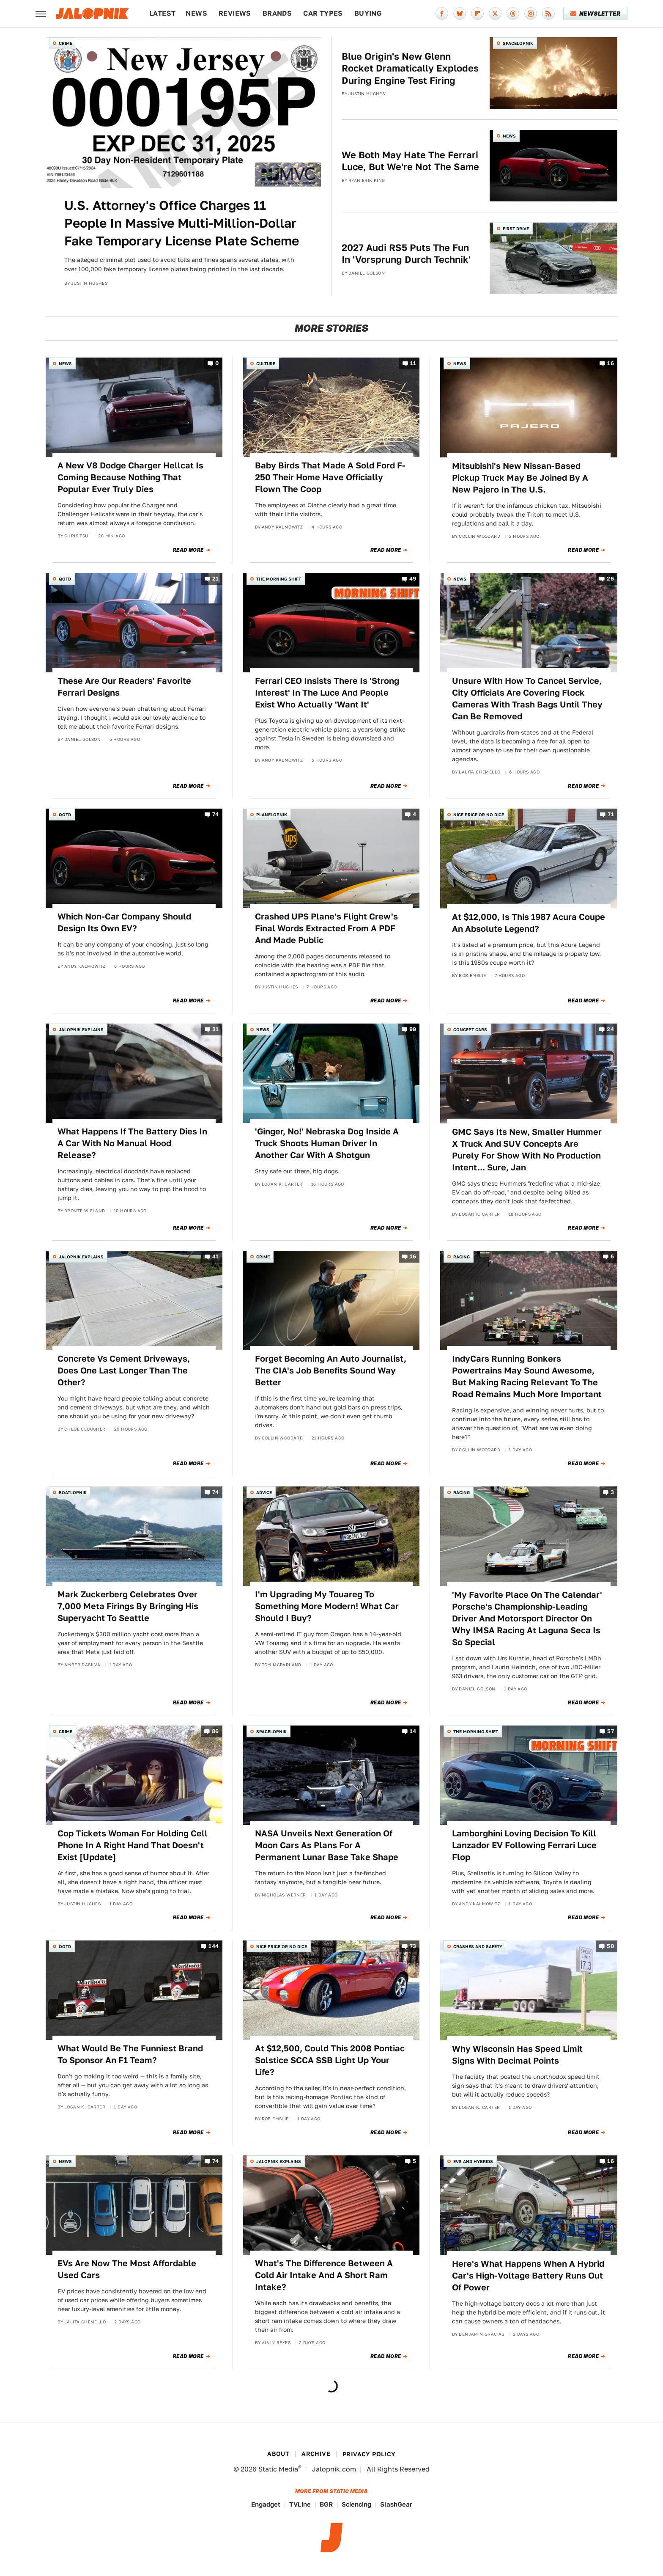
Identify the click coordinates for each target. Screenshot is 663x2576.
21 (215, 578)
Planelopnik (271, 814)
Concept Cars (470, 1029)
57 (610, 1731)
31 (215, 1030)
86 (215, 1731)
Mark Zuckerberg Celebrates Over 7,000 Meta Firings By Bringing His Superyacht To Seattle (128, 1606)
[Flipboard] (477, 13)
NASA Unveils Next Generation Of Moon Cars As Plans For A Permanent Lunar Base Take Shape (326, 1845)
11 (413, 364)
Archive (315, 2453)
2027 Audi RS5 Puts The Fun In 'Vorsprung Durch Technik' (406, 253)
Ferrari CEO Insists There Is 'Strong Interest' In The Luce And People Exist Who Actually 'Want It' (327, 693)
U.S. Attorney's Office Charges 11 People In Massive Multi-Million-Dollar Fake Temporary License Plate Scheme (181, 223)
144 (213, 1946)
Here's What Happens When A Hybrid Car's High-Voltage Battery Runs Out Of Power (528, 2276)
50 (610, 1946)
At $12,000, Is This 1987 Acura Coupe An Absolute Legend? (528, 923)
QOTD (65, 578)
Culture (265, 363)
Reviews (235, 13)
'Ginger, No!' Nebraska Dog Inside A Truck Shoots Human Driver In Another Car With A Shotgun (327, 1143)
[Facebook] (442, 13)
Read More (188, 550)
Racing (461, 1256)
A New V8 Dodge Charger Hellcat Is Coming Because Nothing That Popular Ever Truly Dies (130, 477)
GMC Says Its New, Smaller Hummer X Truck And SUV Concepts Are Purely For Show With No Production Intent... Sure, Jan (527, 1149)
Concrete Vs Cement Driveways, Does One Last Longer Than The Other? (124, 1370)
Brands (277, 13)
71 (611, 815)
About (278, 2453)
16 (610, 364)
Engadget (265, 2504)
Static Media (278, 2469)
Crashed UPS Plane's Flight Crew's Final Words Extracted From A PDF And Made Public (326, 928)
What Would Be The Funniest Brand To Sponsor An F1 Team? (130, 2054)
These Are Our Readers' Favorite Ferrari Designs (124, 687)
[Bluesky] (459, 13)
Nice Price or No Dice (478, 814)
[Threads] (513, 13)
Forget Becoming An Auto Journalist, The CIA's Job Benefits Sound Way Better (330, 1370)
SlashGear (396, 2504)
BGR (326, 2504)
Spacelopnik (518, 43)
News (196, 13)
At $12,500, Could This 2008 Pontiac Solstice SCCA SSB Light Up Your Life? (330, 2060)
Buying (368, 13)
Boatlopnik (73, 1492)
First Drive (516, 228)
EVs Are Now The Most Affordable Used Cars (127, 2269)
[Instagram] (530, 13)
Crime (65, 43)
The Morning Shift (278, 578)
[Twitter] (495, 13)
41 (215, 1256)
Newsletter (595, 13)
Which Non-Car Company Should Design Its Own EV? (124, 922)
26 (610, 578)
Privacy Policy (369, 2454)
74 (215, 815)
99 (412, 1030)
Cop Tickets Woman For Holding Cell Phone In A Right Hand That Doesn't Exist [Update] (133, 1845)
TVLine (300, 2504)
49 (412, 578)
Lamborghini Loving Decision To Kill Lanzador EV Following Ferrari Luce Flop (524, 1845)
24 (610, 1030)
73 (413, 1946)
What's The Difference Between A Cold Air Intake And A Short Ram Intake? (324, 2275)
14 (413, 1731)
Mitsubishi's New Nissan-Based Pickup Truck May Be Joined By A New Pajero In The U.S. (520, 478)
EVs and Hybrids (473, 2161)
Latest (162, 13)
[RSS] (548, 13)
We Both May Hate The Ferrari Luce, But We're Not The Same (410, 161)
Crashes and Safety (477, 1946)
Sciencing (356, 2504)
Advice (264, 1492)
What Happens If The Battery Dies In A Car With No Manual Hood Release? (132, 1143)
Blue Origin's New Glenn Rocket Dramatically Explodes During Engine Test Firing (410, 68)
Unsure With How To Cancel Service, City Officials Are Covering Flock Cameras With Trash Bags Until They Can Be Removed (527, 698)
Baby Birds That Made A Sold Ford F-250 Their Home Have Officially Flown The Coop (330, 477)
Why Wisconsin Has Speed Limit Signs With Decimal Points (517, 2055)
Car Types (323, 13)
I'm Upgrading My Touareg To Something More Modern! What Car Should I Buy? (327, 1606)
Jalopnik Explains (81, 1029)
